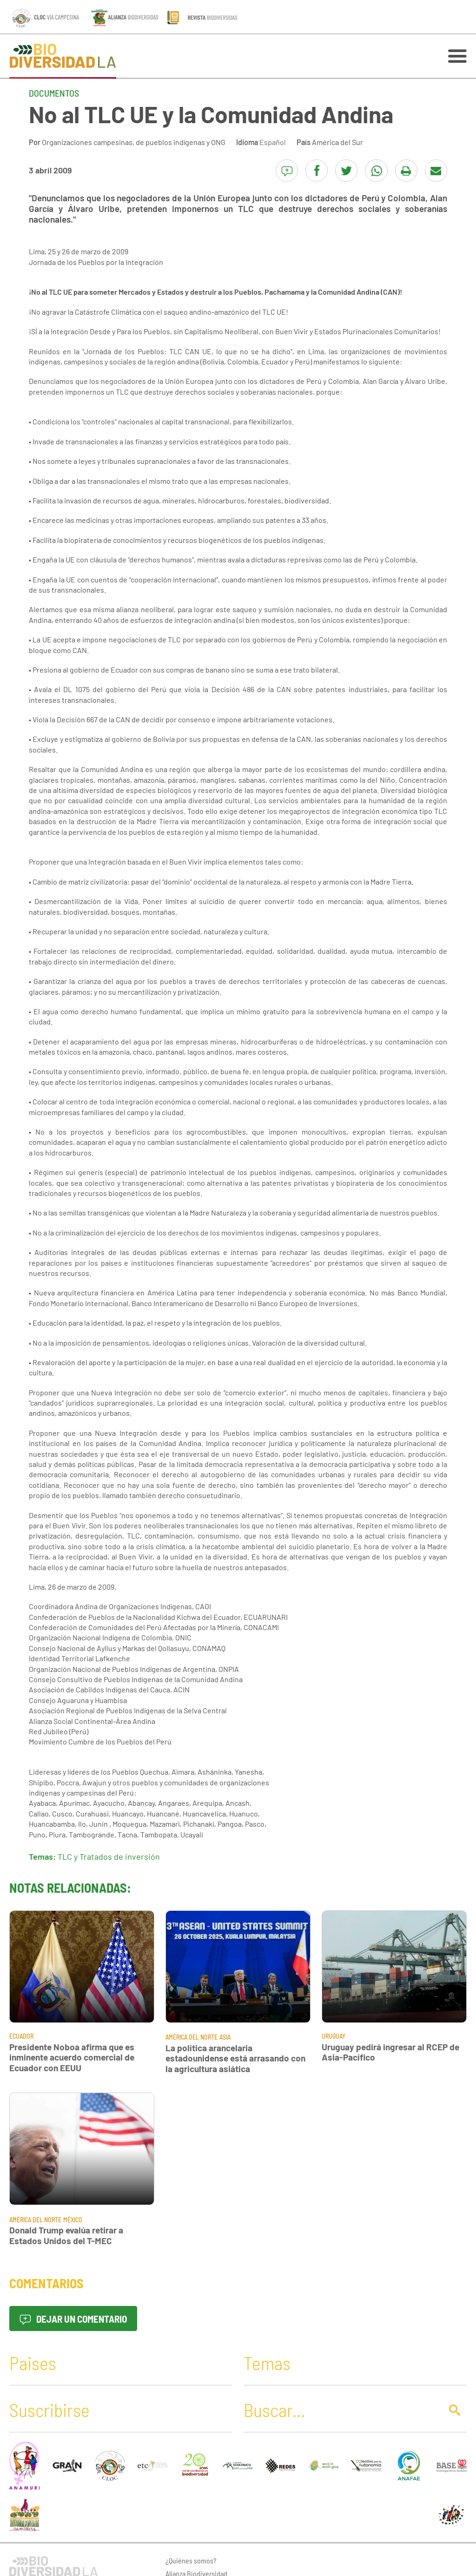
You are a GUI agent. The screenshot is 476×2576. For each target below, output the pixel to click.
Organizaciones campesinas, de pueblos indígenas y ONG (133, 142)
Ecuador (21, 2036)
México (72, 2220)
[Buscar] (340, 2410)
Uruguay (333, 2036)
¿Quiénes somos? (191, 2560)
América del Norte (191, 2037)
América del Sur (337, 142)
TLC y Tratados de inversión (109, 1856)
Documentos (54, 93)
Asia (225, 2037)
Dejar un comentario (73, 2319)
